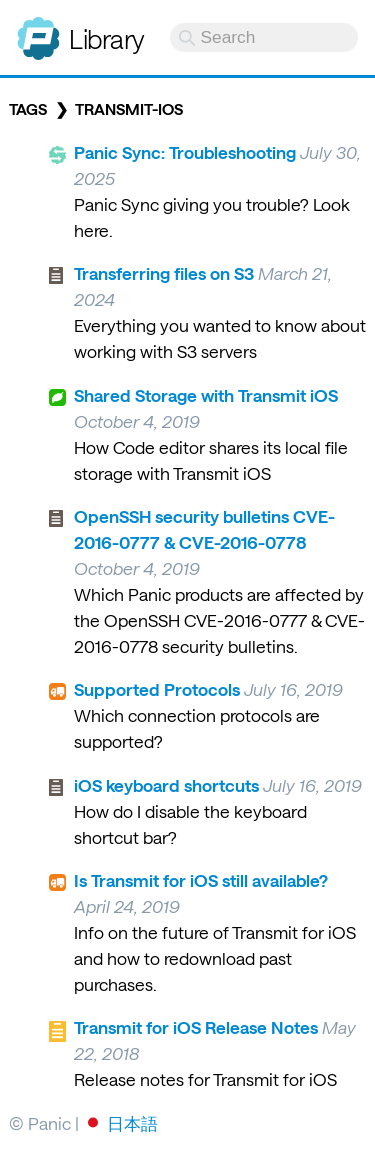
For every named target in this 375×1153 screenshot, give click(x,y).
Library (107, 38)
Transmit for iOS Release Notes (196, 1027)
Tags (28, 109)
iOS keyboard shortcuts (166, 785)
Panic (38, 30)
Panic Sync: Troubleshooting (185, 152)
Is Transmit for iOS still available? (201, 880)
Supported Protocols (157, 689)
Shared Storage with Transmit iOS (206, 395)
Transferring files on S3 (164, 273)
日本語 (132, 1123)
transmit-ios (129, 109)
